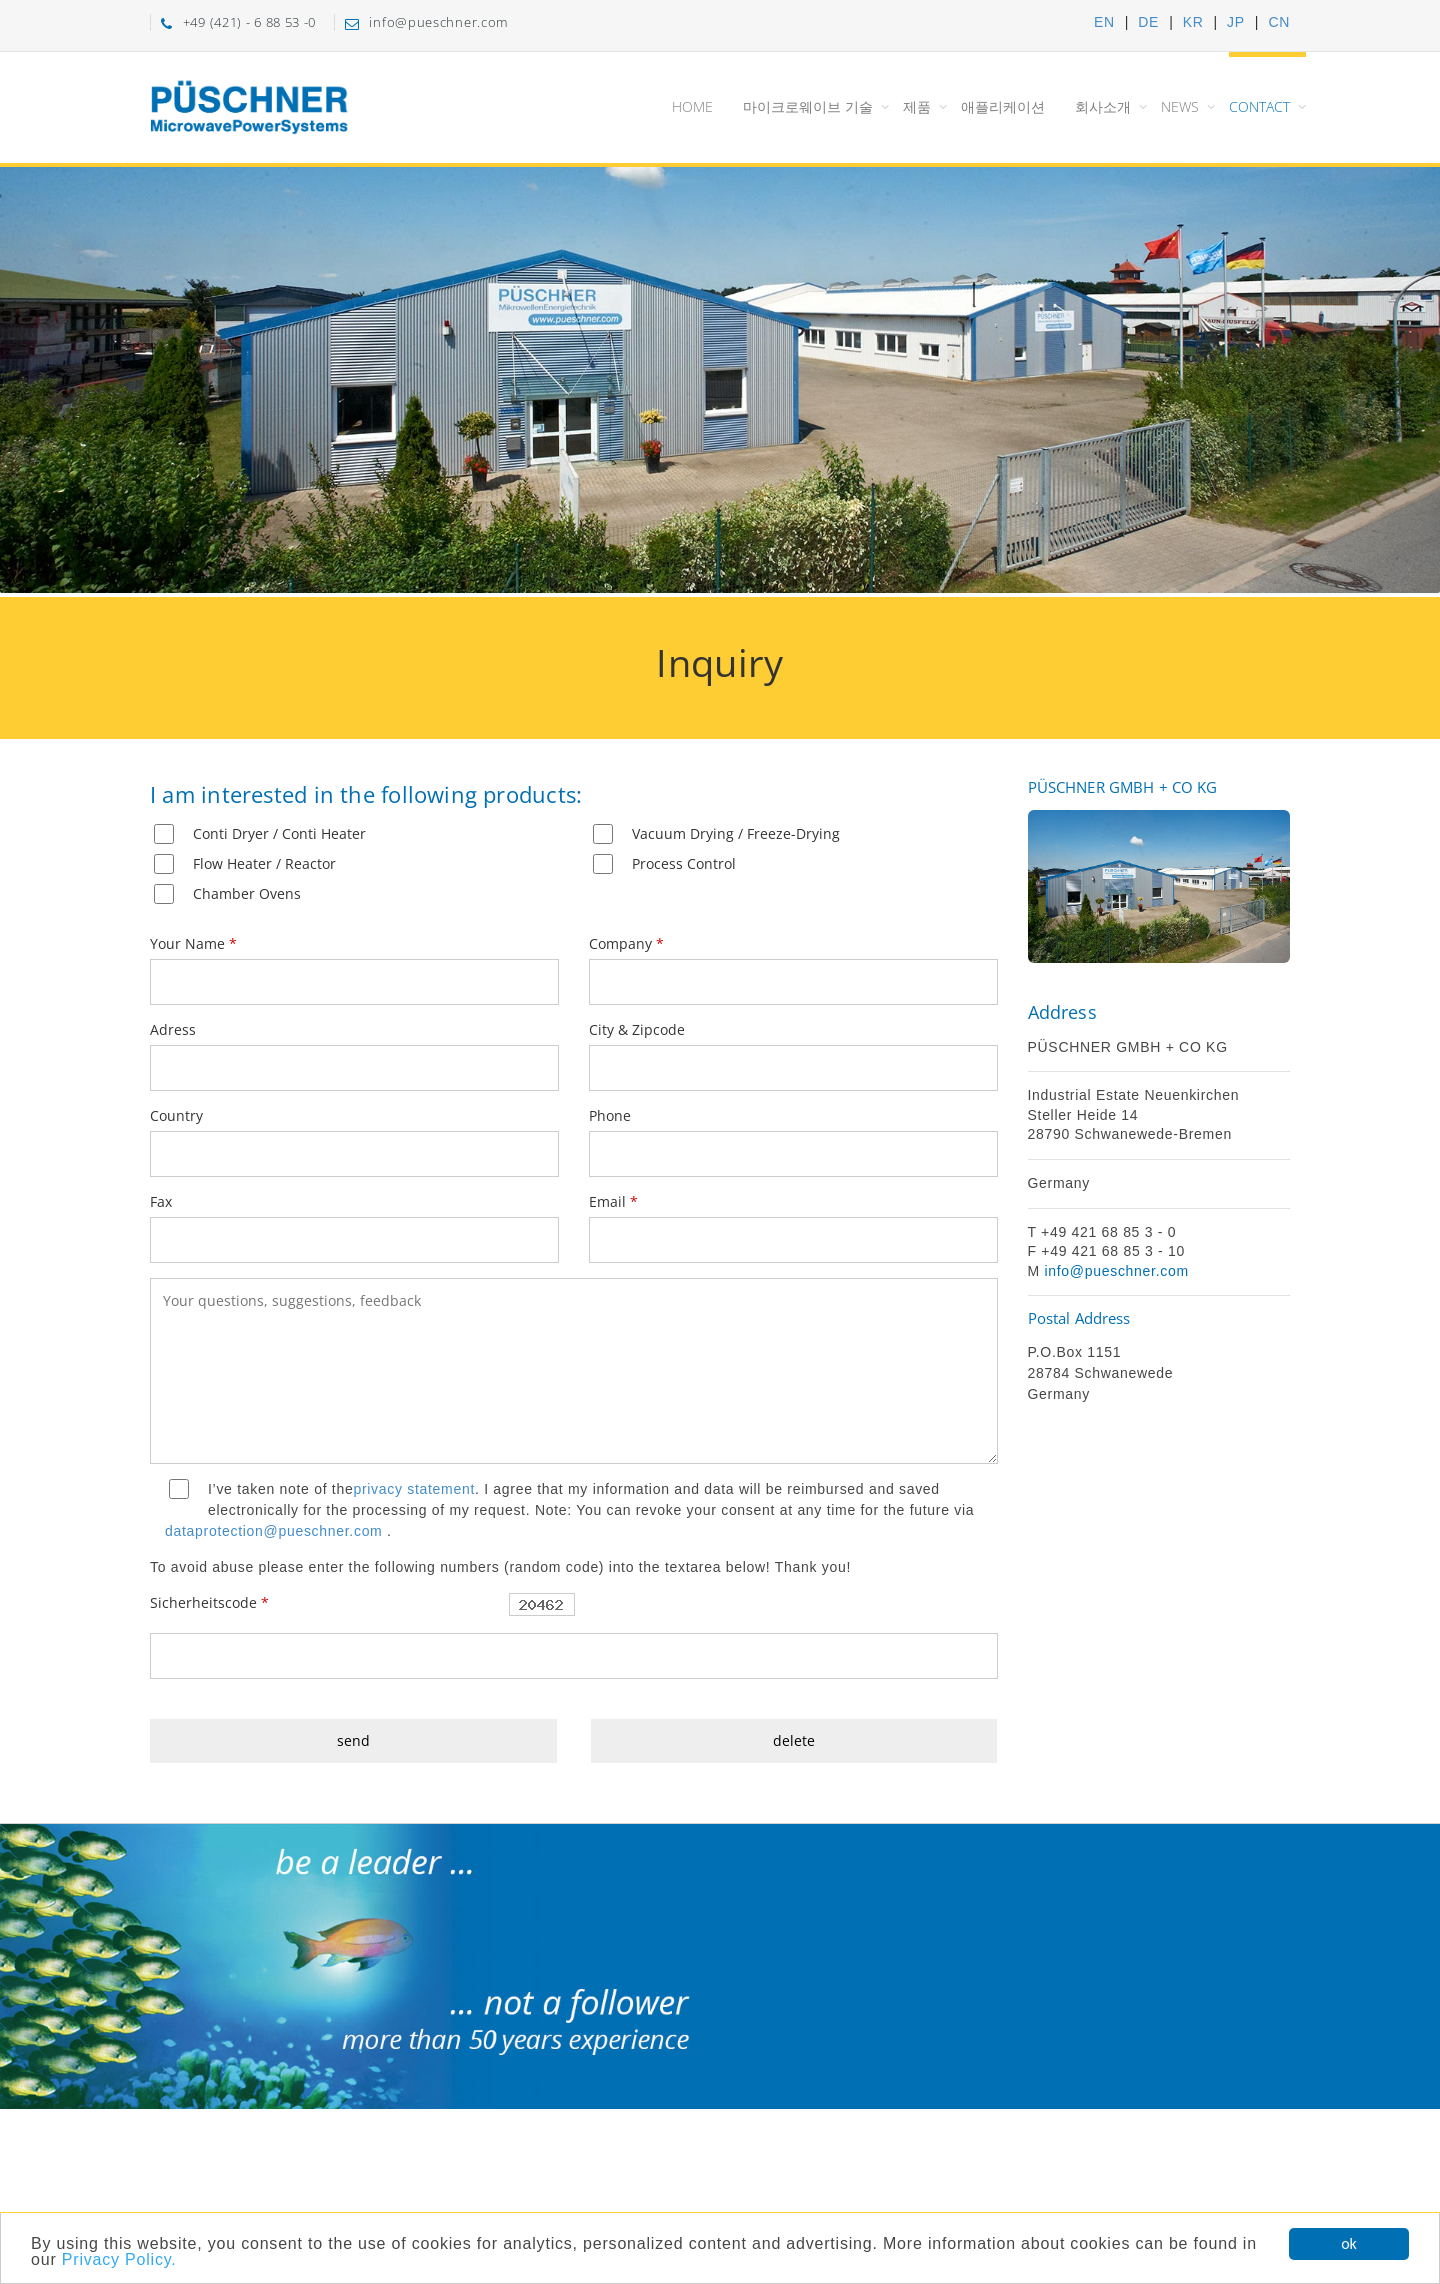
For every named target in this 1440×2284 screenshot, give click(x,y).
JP (1236, 22)
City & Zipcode (637, 1029)
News (1180, 106)
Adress (173, 1029)
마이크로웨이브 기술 (808, 106)
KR (1193, 22)
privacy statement (414, 1489)
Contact (1259, 106)
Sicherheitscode (209, 1602)
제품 (917, 106)
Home (692, 106)
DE (1148, 22)
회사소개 (1103, 106)
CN (1279, 22)
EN (1104, 22)
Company (626, 943)
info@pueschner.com (1116, 1271)
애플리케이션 (1003, 106)
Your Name (193, 943)
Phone (610, 1115)
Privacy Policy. (119, 2272)
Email (613, 1201)
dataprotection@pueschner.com (274, 1531)
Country (176, 1115)
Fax (161, 1201)
